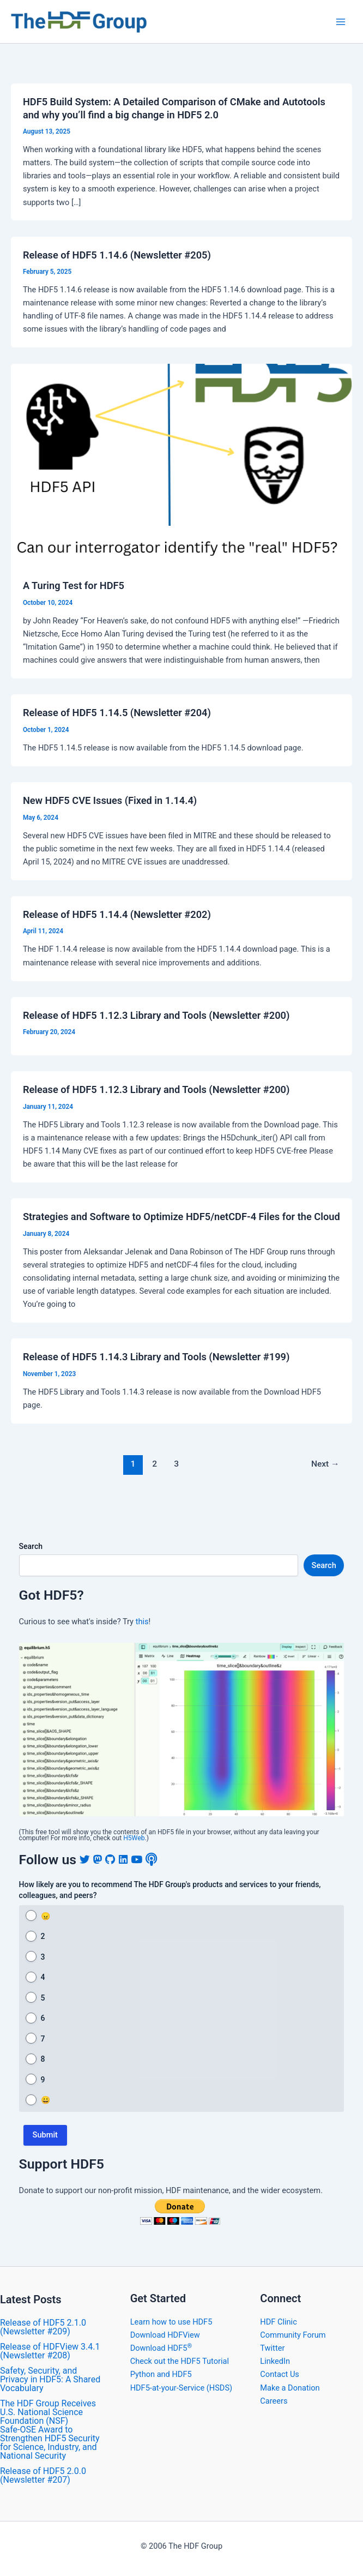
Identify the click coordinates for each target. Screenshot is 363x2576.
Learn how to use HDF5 (171, 2322)
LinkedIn (275, 2361)
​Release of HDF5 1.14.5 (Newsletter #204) (117, 712)
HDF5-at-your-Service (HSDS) (181, 2388)
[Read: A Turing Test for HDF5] (181, 459)
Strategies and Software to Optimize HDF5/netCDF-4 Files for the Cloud (181, 1216)
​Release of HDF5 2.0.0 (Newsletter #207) (43, 2475)
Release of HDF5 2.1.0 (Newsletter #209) (43, 2327)
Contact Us (279, 2374)
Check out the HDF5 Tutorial (179, 2361)
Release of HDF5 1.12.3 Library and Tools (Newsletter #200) (156, 1015)
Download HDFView (165, 2335)
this (142, 1621)
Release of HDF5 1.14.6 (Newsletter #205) (117, 255)
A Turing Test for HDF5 (73, 585)
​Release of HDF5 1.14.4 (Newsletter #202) (117, 914)
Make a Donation (289, 2388)
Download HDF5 (161, 2348)
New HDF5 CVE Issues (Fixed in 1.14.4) (110, 800)
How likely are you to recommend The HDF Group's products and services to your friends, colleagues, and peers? (170, 1890)
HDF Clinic (278, 2322)
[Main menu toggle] (340, 21)
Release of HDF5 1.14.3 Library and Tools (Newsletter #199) (156, 1356)
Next (325, 1464)
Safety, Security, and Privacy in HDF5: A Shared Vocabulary (50, 2379)
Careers (273, 2401)
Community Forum (292, 2335)
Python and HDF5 (161, 2374)
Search (31, 1546)
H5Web (133, 1838)
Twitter (272, 2348)
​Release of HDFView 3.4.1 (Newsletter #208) (50, 2351)
